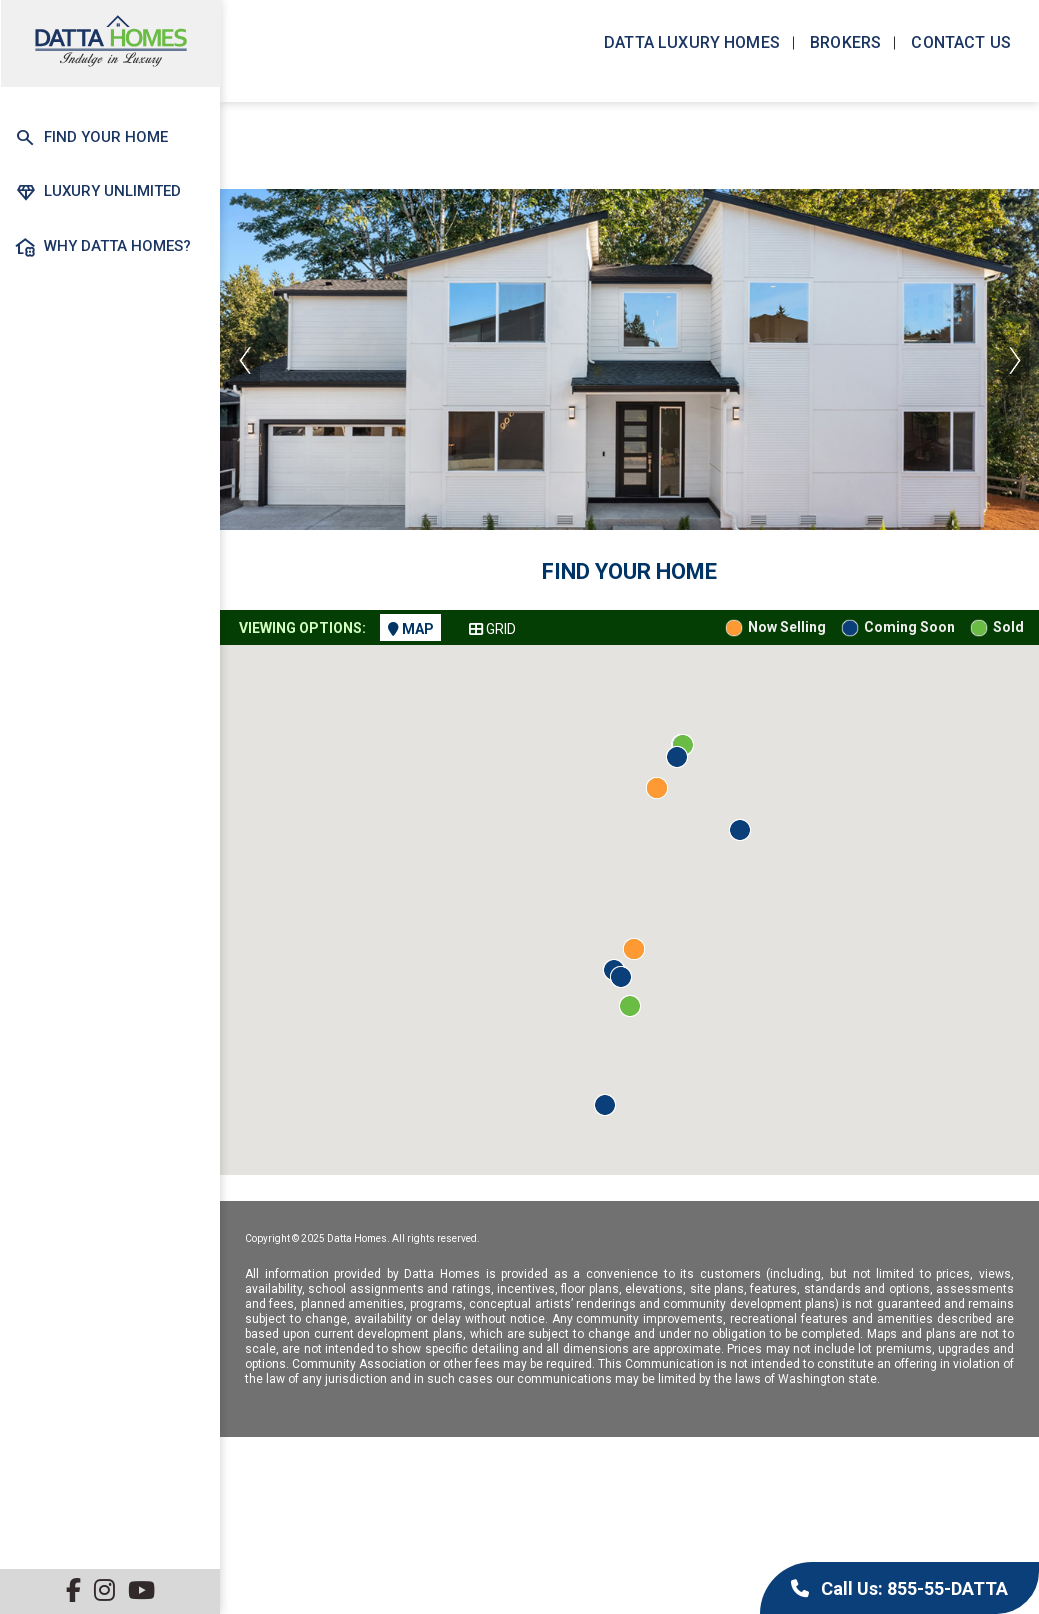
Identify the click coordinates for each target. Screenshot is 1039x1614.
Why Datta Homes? (103, 246)
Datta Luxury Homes (690, 42)
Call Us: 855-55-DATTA (899, 1588)
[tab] (410, 627)
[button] (740, 830)
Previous (245, 360)
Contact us (959, 42)
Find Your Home (91, 137)
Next (1014, 360)
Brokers (843, 42)
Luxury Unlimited (98, 191)
